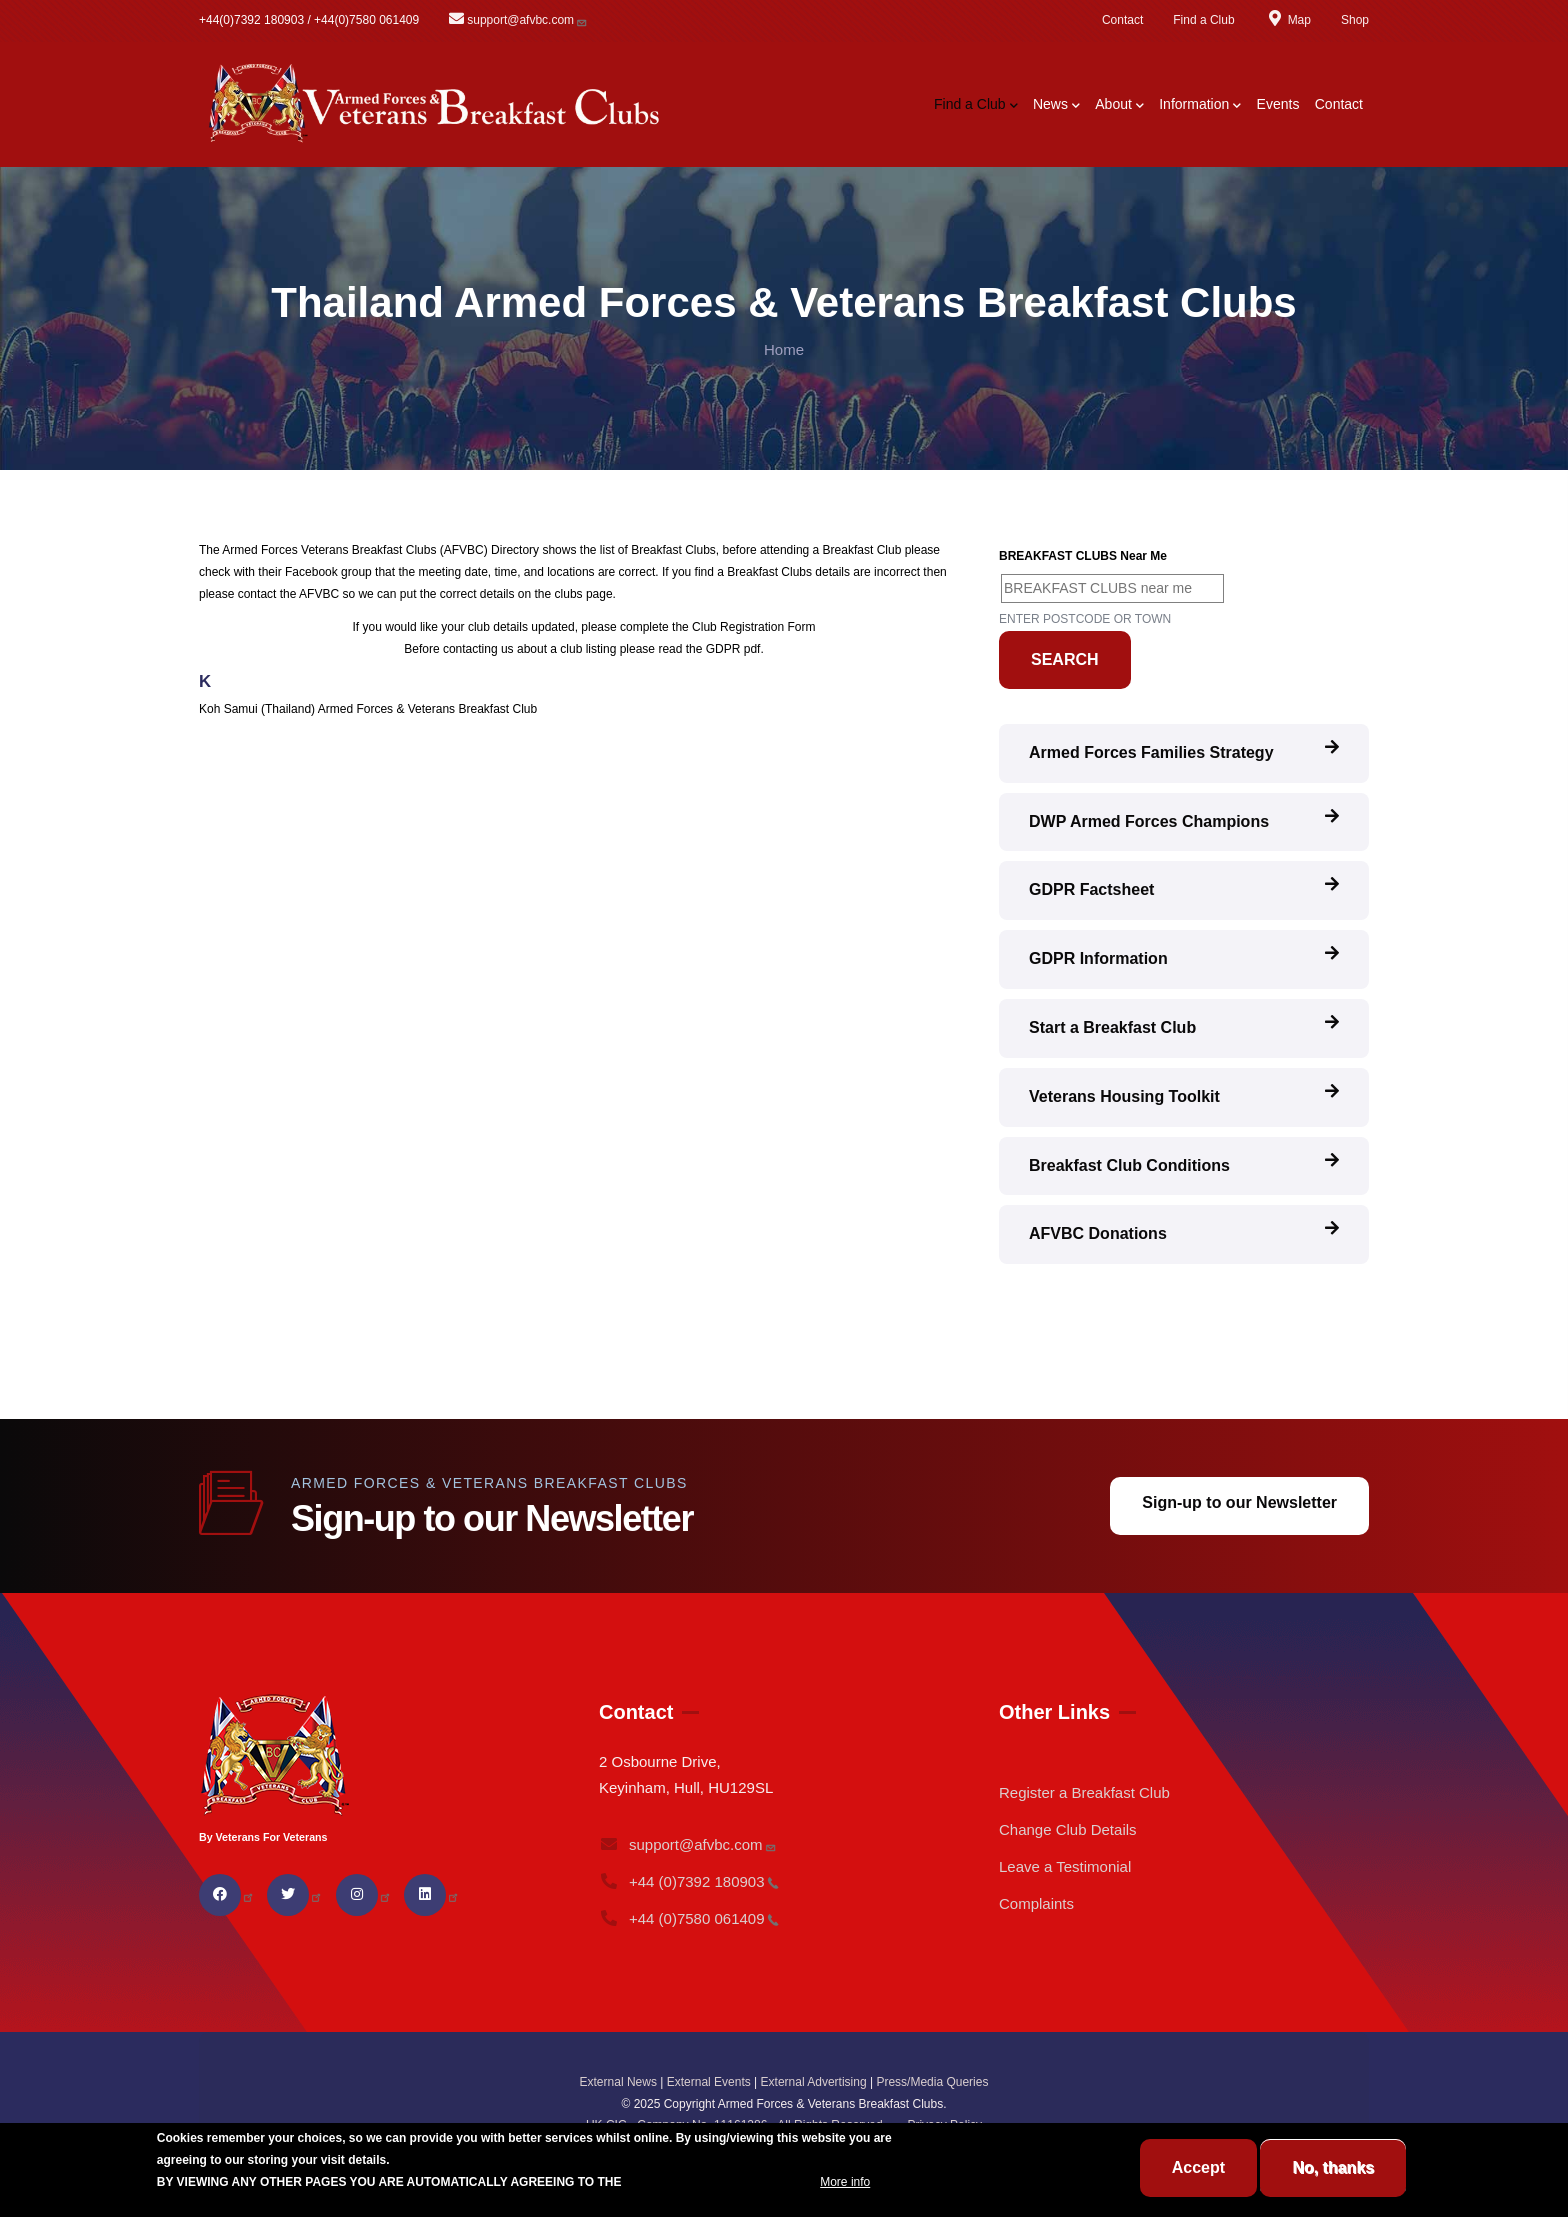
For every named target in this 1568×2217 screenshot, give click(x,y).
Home (784, 349)
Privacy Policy (944, 2125)
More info (845, 2199)
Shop (1355, 20)
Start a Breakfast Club (1112, 1027)
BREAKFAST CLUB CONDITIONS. (721, 2199)
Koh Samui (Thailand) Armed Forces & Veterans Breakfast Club (368, 709)
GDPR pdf (733, 649)
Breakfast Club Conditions (1129, 1165)
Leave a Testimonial (1065, 1866)
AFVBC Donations (1098, 1233)
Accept (1198, 2185)
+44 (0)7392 (689, 1881)
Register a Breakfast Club (1084, 1792)
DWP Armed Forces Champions (1149, 821)
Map (1288, 20)
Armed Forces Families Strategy (1151, 752)
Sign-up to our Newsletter (1239, 1502)
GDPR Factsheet (1091, 889)
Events (1278, 104)
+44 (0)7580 (689, 1918)
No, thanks (1333, 2185)
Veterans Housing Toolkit (1124, 1096)
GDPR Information (1098, 958)
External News (618, 2082)
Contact (1122, 20)
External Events (709, 2082)
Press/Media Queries (932, 2082)
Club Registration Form (753, 627)
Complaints (1036, 1903)
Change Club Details (1068, 1829)
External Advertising (814, 2082)
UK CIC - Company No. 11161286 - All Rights (741, 2125)
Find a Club (1203, 20)
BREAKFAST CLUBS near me (1083, 556)
